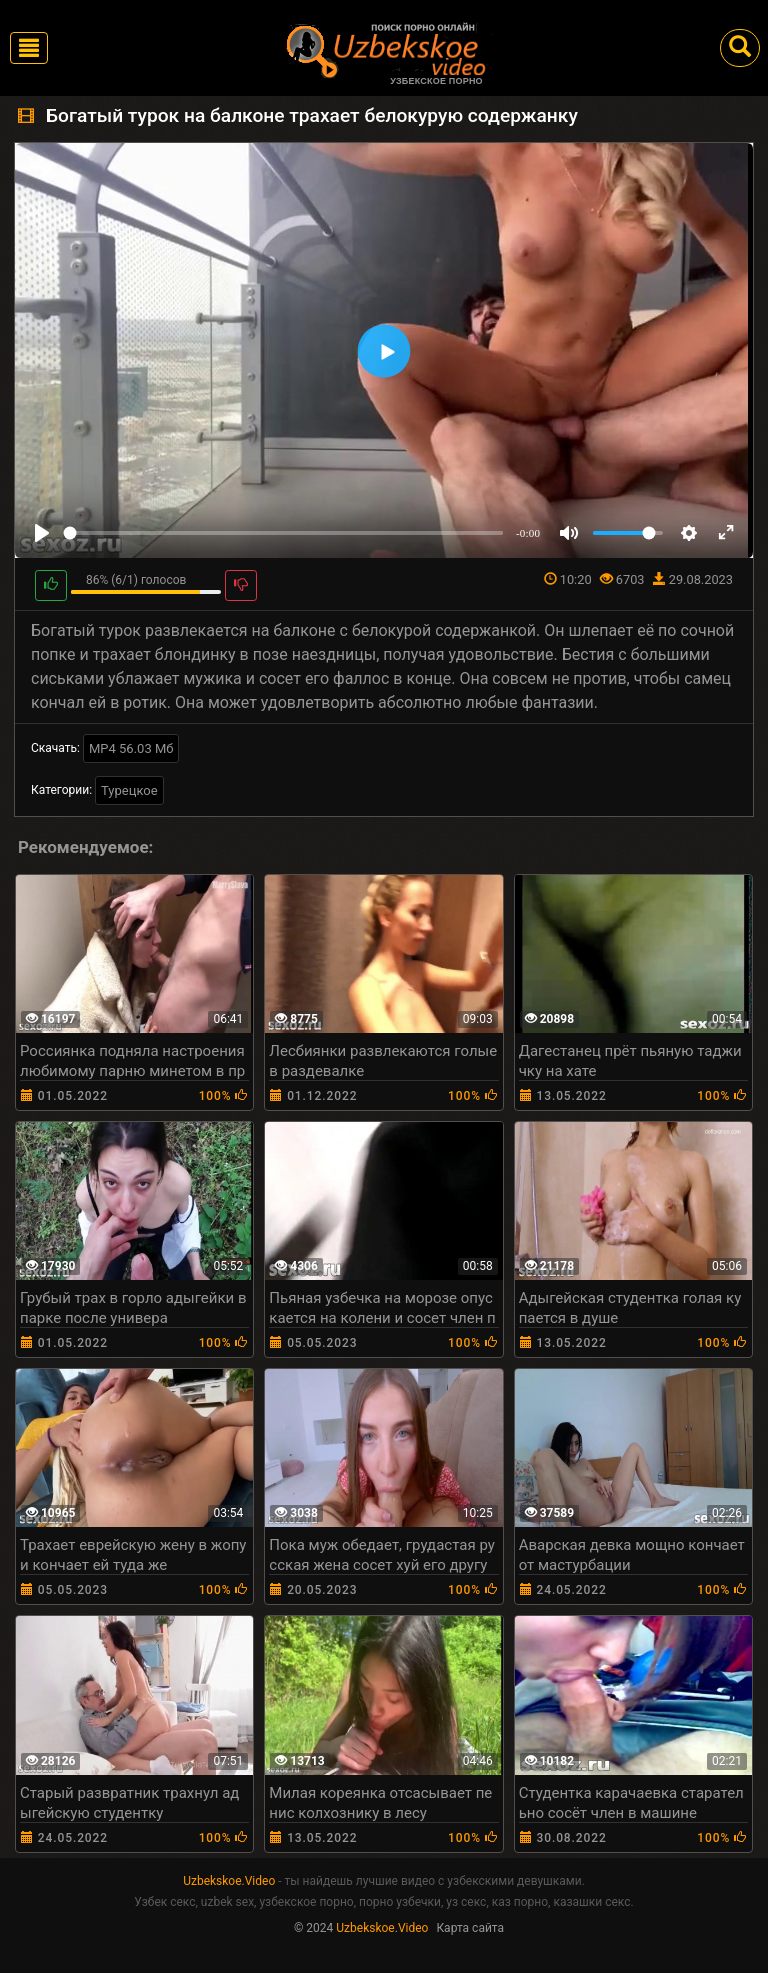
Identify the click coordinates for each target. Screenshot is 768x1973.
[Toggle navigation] (29, 48)
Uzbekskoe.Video (229, 1881)
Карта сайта (470, 1928)
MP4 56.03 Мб (131, 748)
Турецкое (129, 790)
